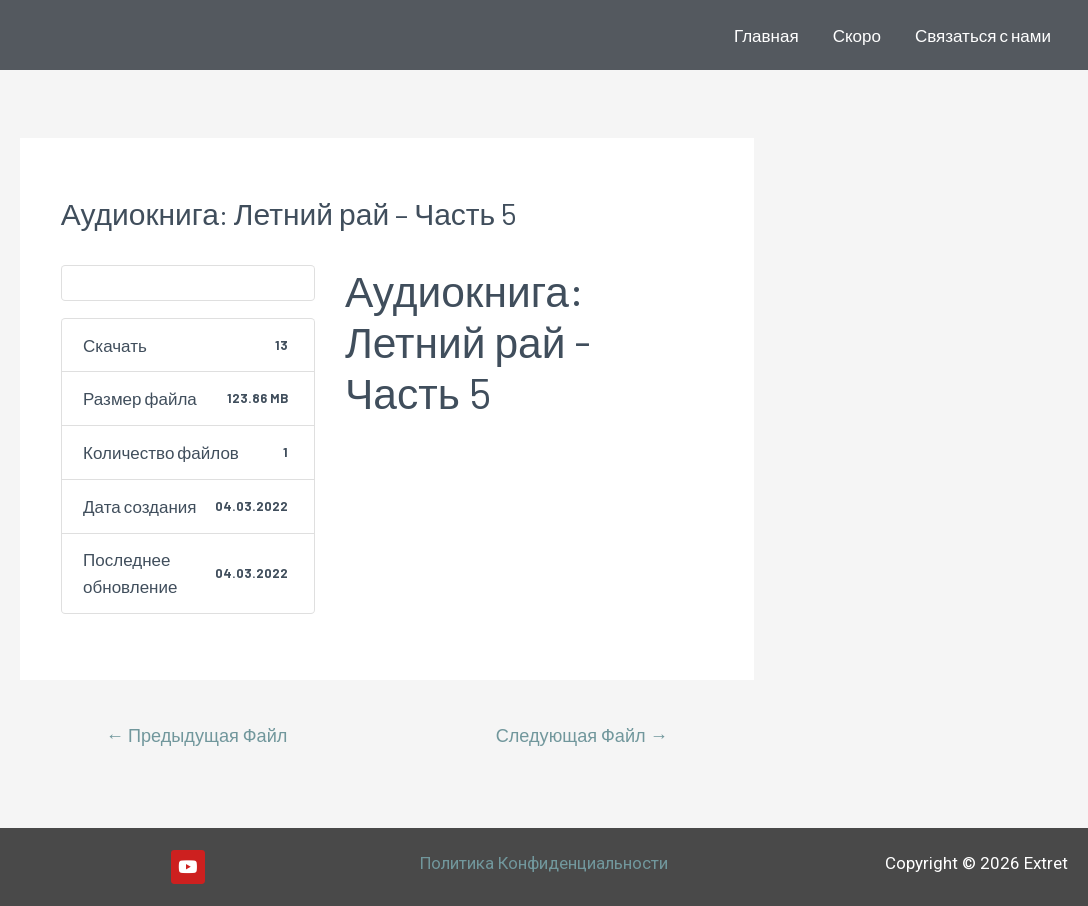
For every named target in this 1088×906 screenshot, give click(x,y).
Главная (766, 35)
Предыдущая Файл (197, 735)
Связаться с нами (983, 35)
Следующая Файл (582, 735)
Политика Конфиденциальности (544, 863)
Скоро (857, 35)
